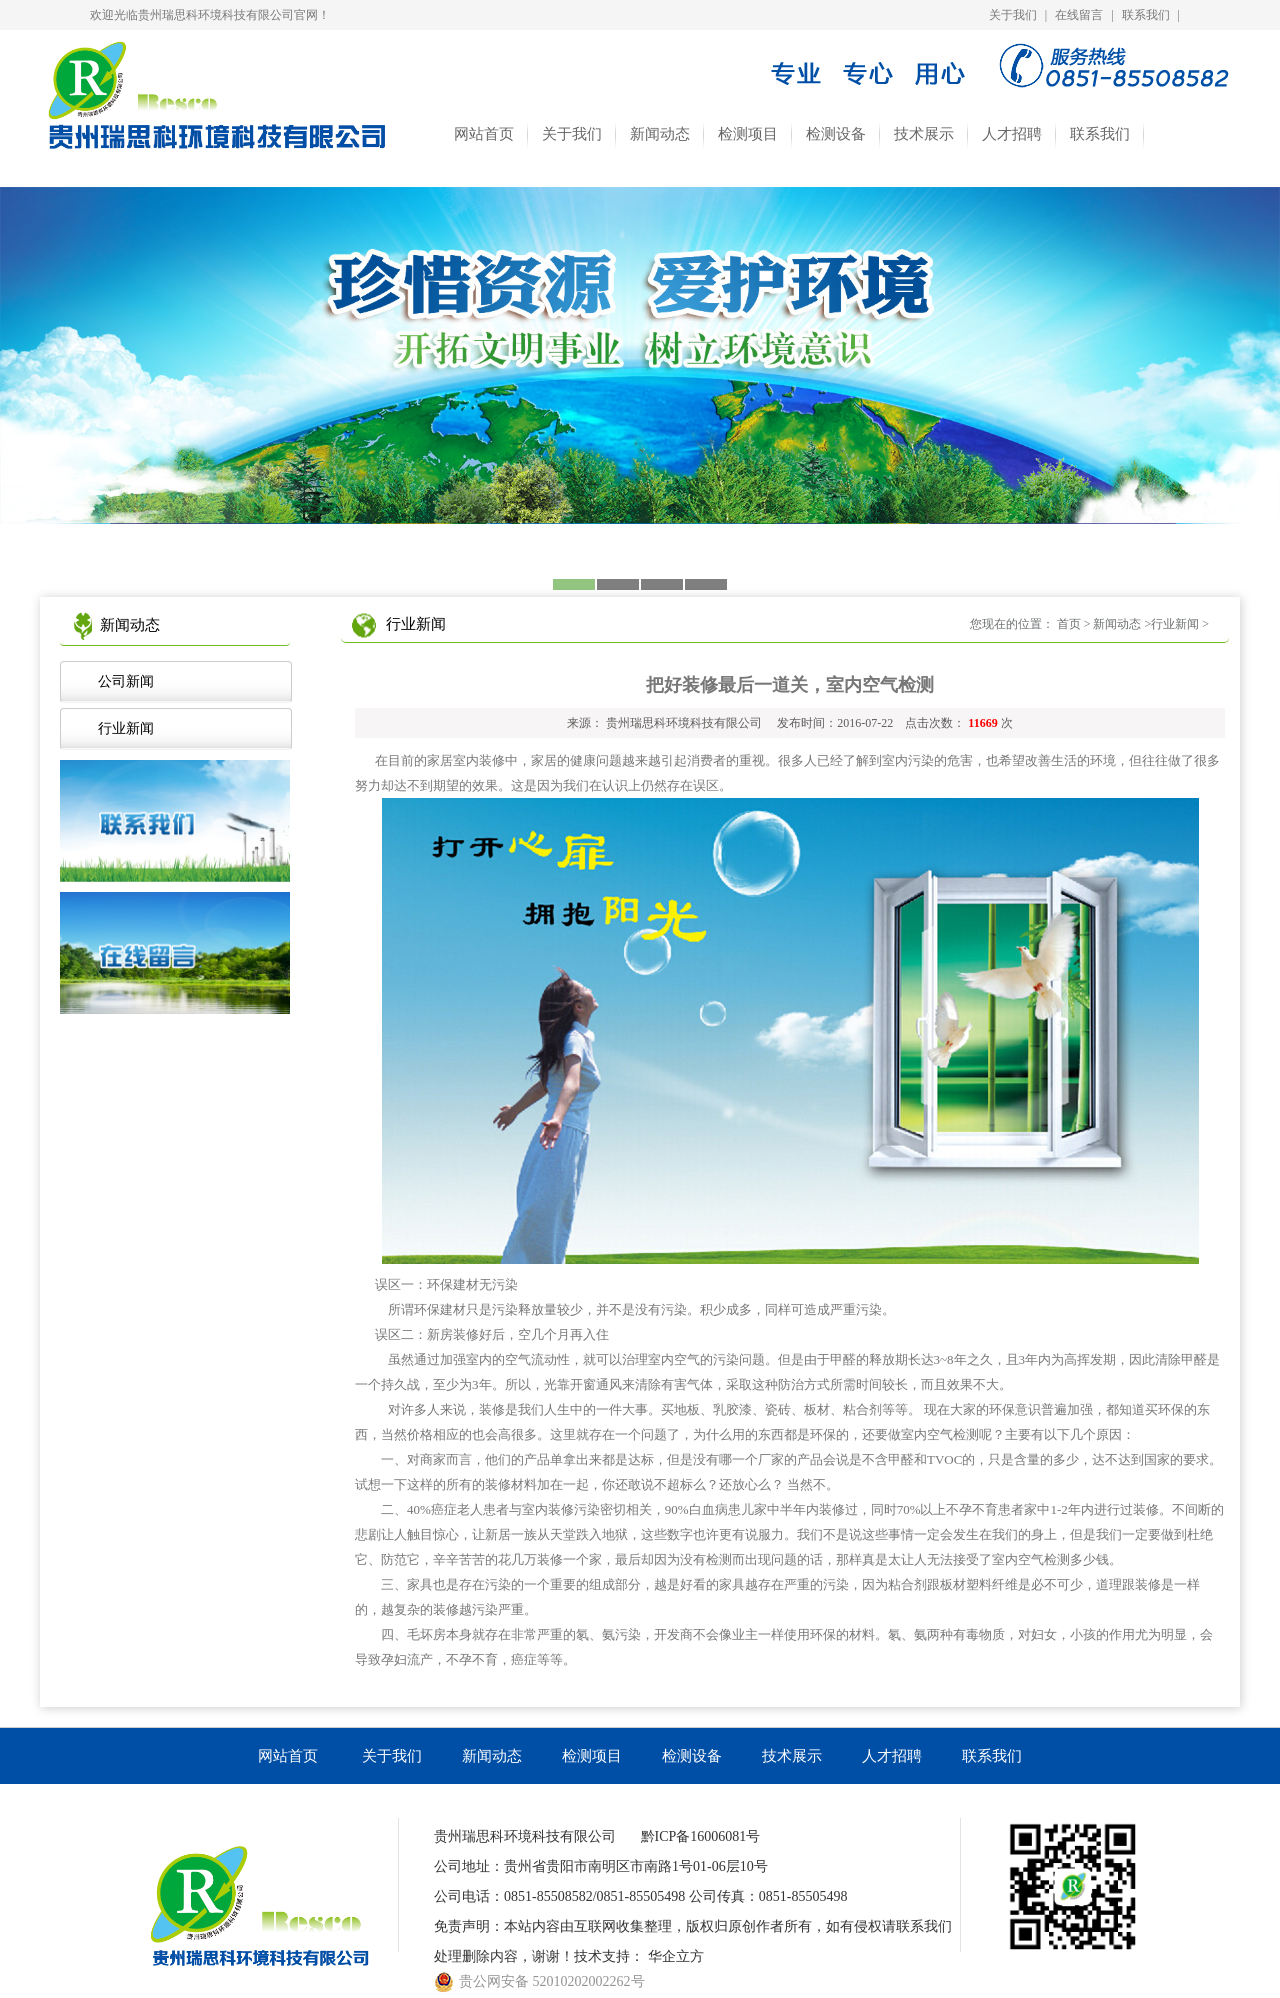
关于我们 (1013, 15)
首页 (1069, 624)
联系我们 (1146, 15)
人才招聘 (1012, 134)
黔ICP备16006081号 (701, 1836)
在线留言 (1079, 15)
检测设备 (836, 134)
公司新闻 (122, 681)
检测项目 (748, 134)
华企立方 (676, 1956)
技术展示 (924, 134)
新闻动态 (660, 134)
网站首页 (484, 134)
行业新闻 (122, 728)
